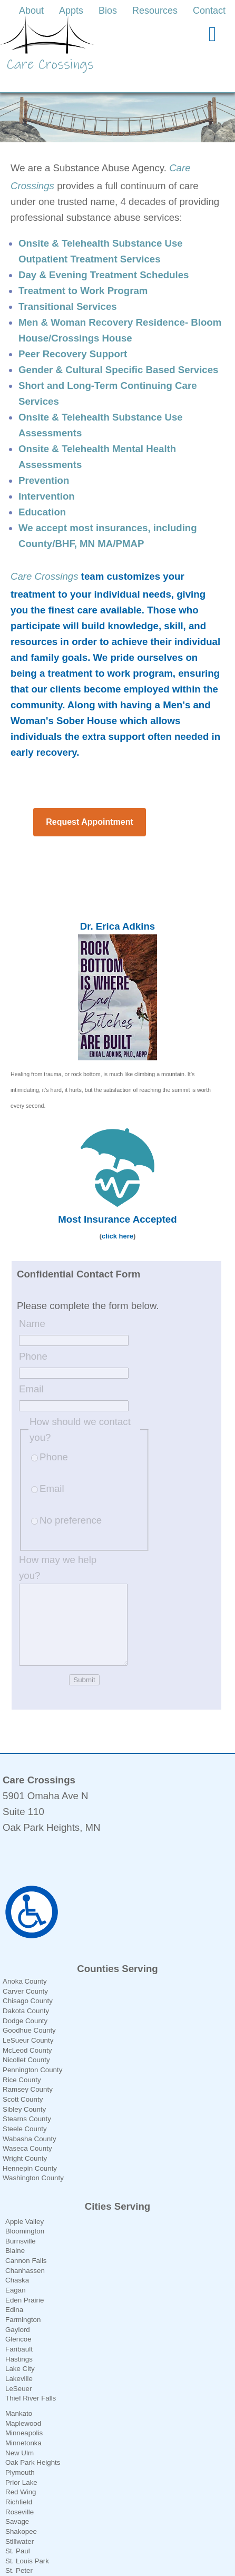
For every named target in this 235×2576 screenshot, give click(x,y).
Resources (155, 10)
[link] (33, 10)
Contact (209, 10)
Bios (108, 10)
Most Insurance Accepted (117, 1203)
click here (117, 1220)
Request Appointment (89, 806)
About (31, 10)
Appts (71, 10)
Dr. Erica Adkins (117, 910)
